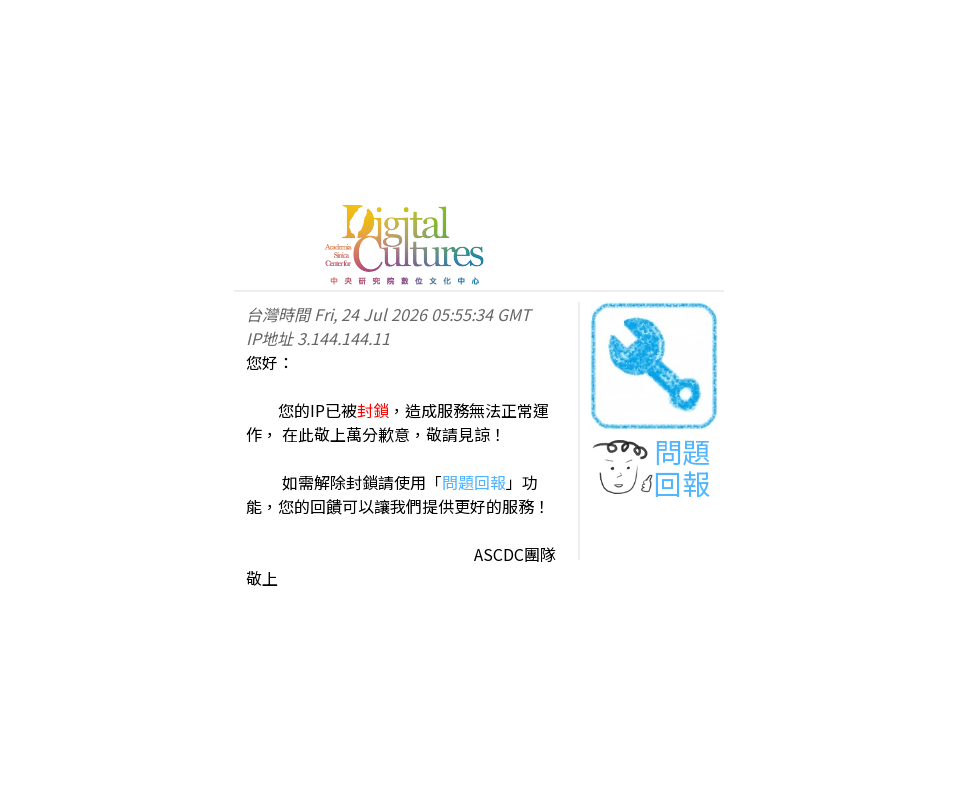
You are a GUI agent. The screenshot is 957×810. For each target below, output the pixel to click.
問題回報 (474, 482)
